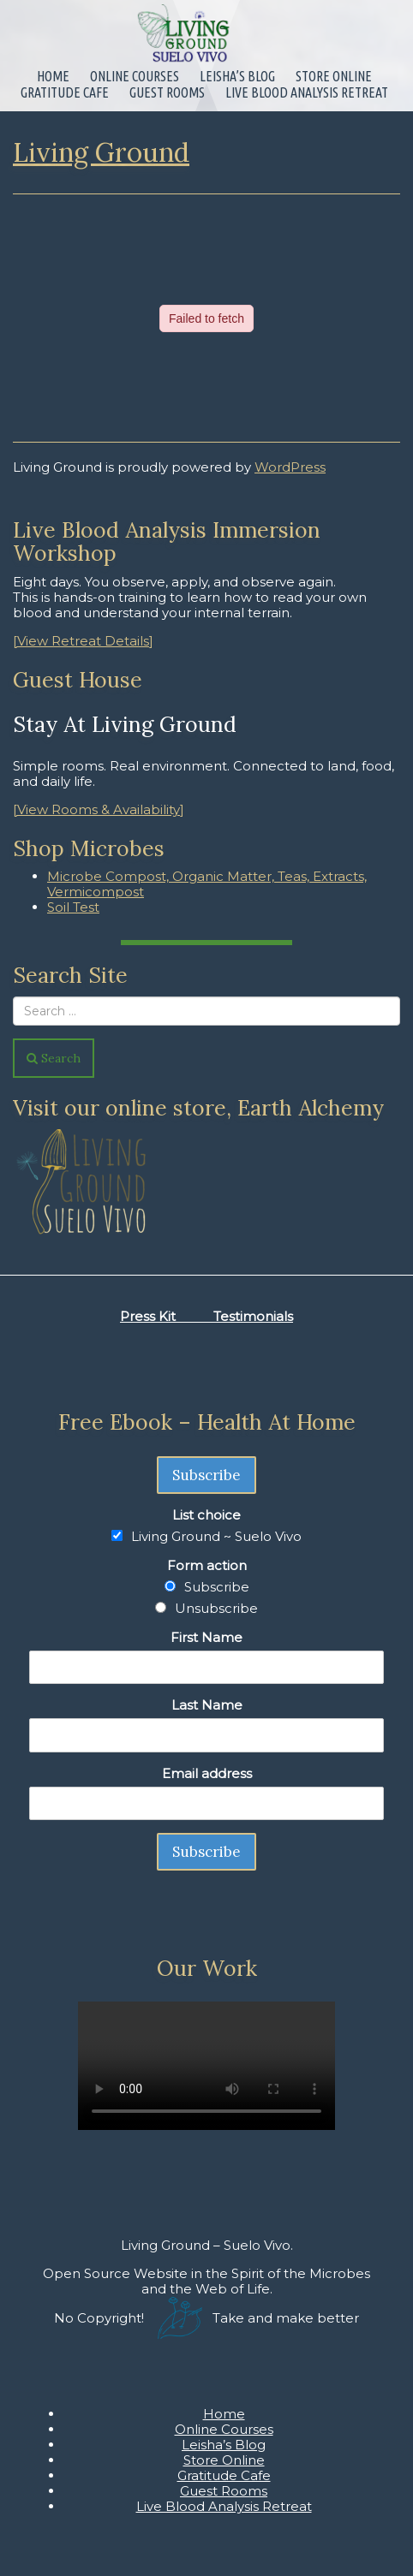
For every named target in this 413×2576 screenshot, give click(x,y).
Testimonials (253, 1316)
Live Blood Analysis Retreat (306, 92)
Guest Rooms (167, 92)
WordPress (290, 467)
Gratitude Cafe (65, 92)
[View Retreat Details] (83, 641)
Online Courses (134, 76)
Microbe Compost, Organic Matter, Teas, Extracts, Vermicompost (207, 884)
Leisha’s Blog (237, 76)
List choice (206, 1515)
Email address (207, 1773)
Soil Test (73, 907)
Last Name (206, 1705)
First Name (206, 1637)
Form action (207, 1565)
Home (53, 76)
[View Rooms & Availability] (98, 809)
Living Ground (101, 152)
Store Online (334, 76)
